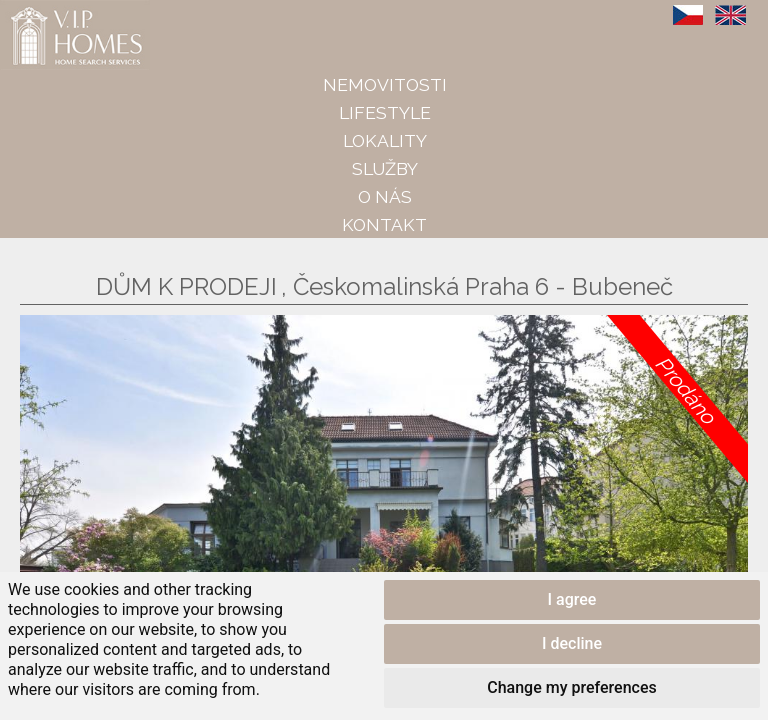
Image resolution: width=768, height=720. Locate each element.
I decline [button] (572, 643)
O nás (385, 196)
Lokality (385, 140)
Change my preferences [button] (571, 687)
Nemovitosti (385, 84)
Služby (385, 168)
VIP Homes (49, 11)
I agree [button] (572, 599)
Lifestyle (385, 112)
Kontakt (384, 224)
